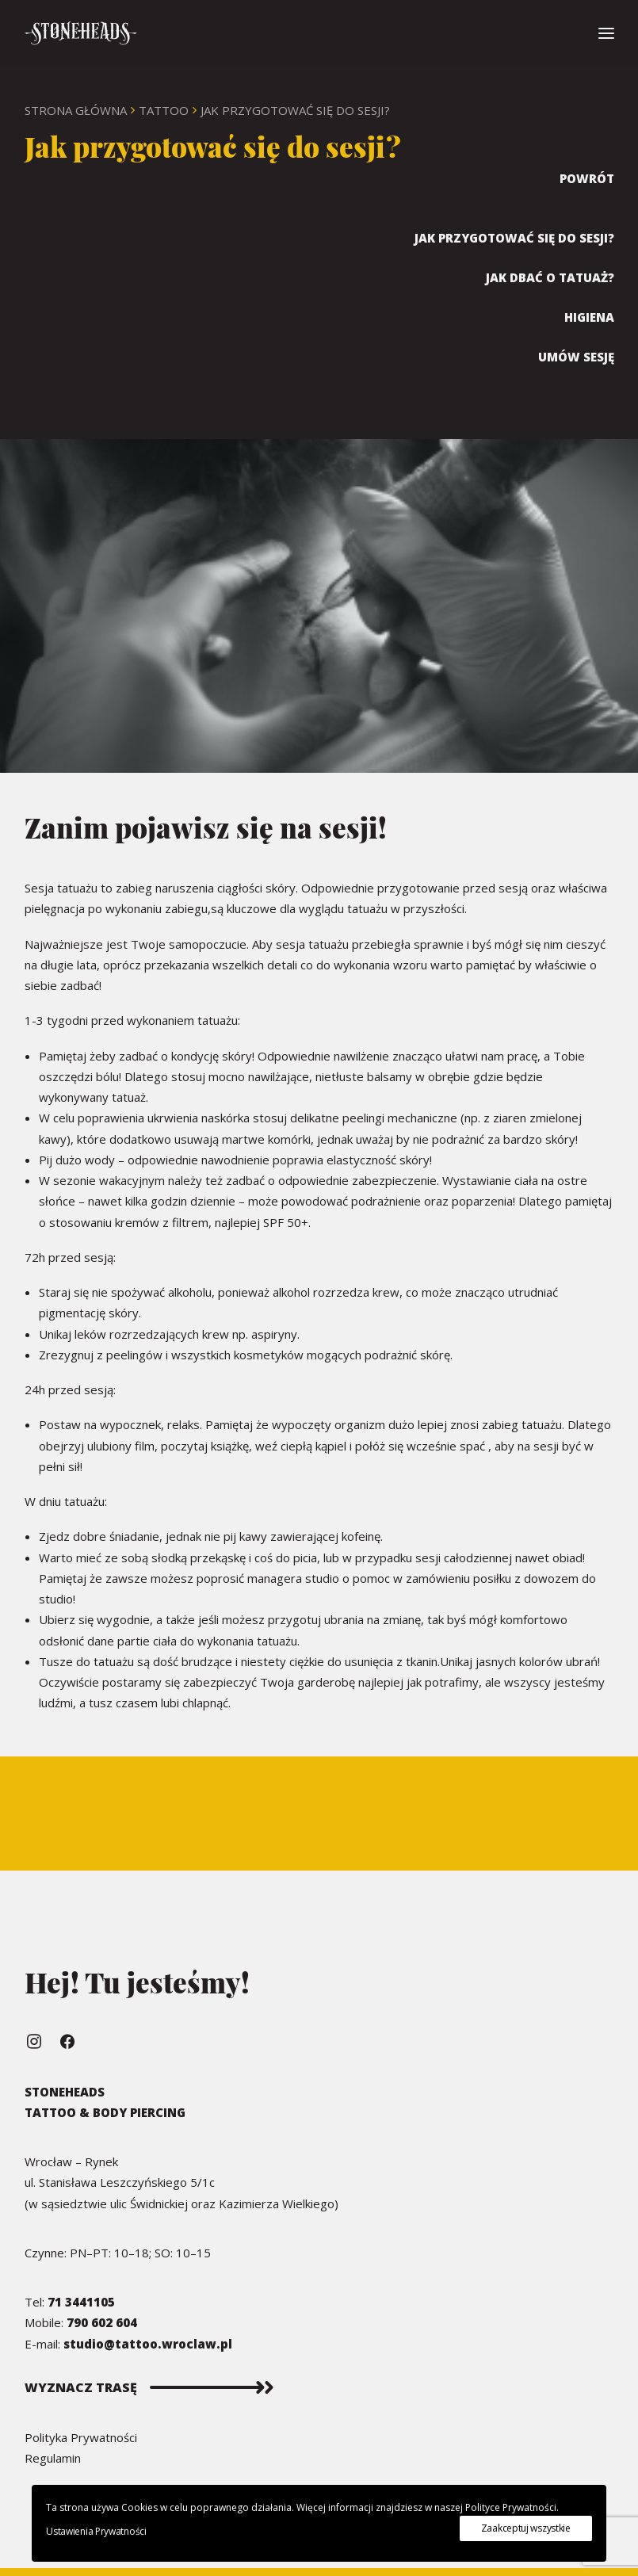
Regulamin (53, 2458)
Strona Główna (76, 110)
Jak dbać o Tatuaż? (550, 277)
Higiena (589, 317)
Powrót (587, 178)
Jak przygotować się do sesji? (514, 238)
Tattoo (164, 110)
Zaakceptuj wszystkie (526, 2528)
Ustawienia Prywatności (96, 2531)
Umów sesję (576, 357)
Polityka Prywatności (81, 2437)
